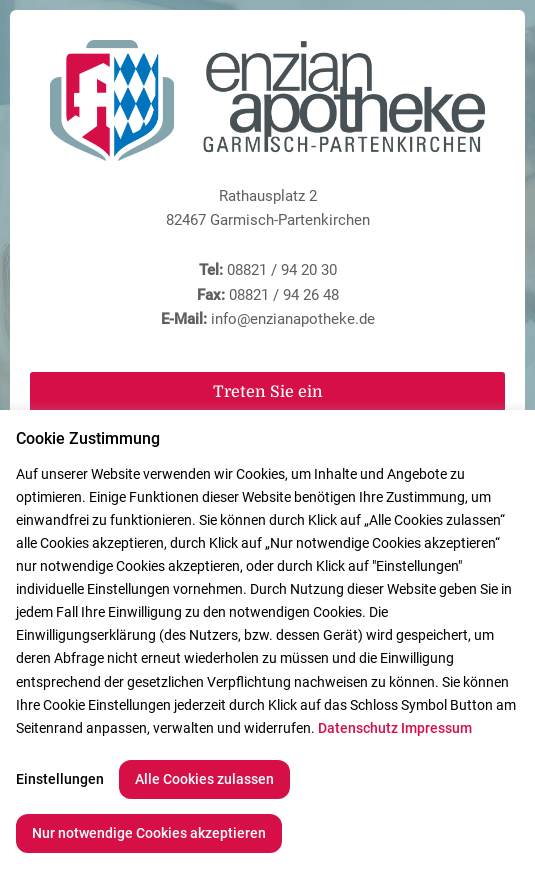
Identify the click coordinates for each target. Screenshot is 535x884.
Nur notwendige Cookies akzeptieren (149, 833)
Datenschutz (358, 728)
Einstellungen (60, 779)
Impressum (436, 728)
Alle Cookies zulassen (204, 779)
